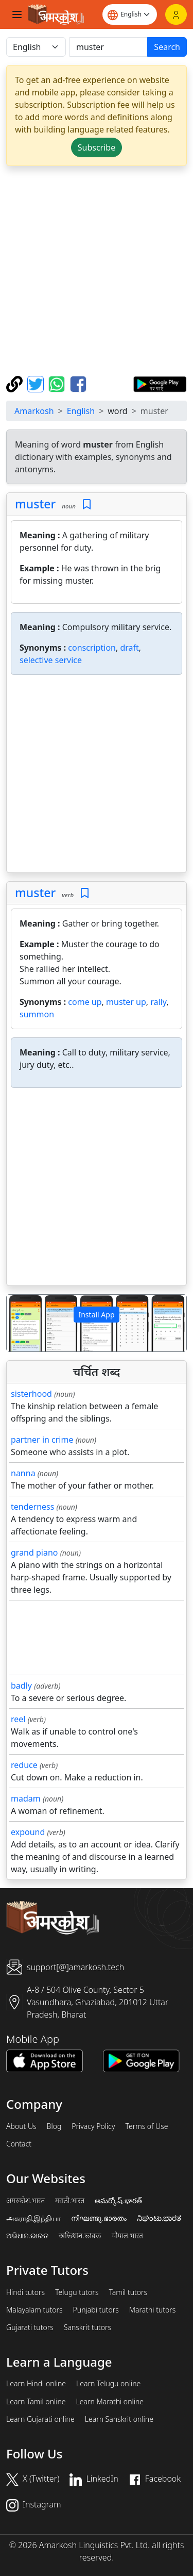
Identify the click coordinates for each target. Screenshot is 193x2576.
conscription (92, 647)
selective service (51, 660)
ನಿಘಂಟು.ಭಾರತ (159, 2218)
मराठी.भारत (69, 2201)
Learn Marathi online (110, 2402)
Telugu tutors (76, 2292)
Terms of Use (146, 2126)
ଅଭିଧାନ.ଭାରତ (27, 2236)
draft (129, 647)
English (81, 411)
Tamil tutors (128, 2292)
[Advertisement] (96, 271)
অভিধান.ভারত (80, 2236)
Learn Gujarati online (40, 2419)
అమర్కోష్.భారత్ (118, 2201)
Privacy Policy (93, 2126)
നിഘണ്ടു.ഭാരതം (98, 2218)
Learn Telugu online (108, 2384)
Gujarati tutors (30, 2327)
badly (21, 1685)
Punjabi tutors (96, 2310)
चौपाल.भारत (127, 2236)
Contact (18, 2144)
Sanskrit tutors (87, 2327)
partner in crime (42, 1439)
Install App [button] (96, 1314)
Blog (54, 2126)
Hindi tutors (25, 2292)
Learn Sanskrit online (119, 2419)
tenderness (32, 1506)
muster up (126, 1002)
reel (18, 1719)
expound (28, 1832)
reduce (24, 1765)
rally (158, 1002)
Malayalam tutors (34, 2310)
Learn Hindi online (36, 2384)
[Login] (176, 14)
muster (35, 504)
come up (84, 1002)
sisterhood (31, 1393)
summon (37, 1014)
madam (26, 1798)
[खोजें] (108, 47)
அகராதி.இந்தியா (33, 2218)
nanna (23, 1473)
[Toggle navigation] (17, 14)
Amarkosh (34, 411)
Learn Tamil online (36, 2402)
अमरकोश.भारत (25, 2201)
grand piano (34, 1552)
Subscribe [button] (96, 147)
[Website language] (129, 14)
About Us (21, 2126)
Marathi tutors (152, 2310)
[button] (20, 1323)
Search (167, 47)
